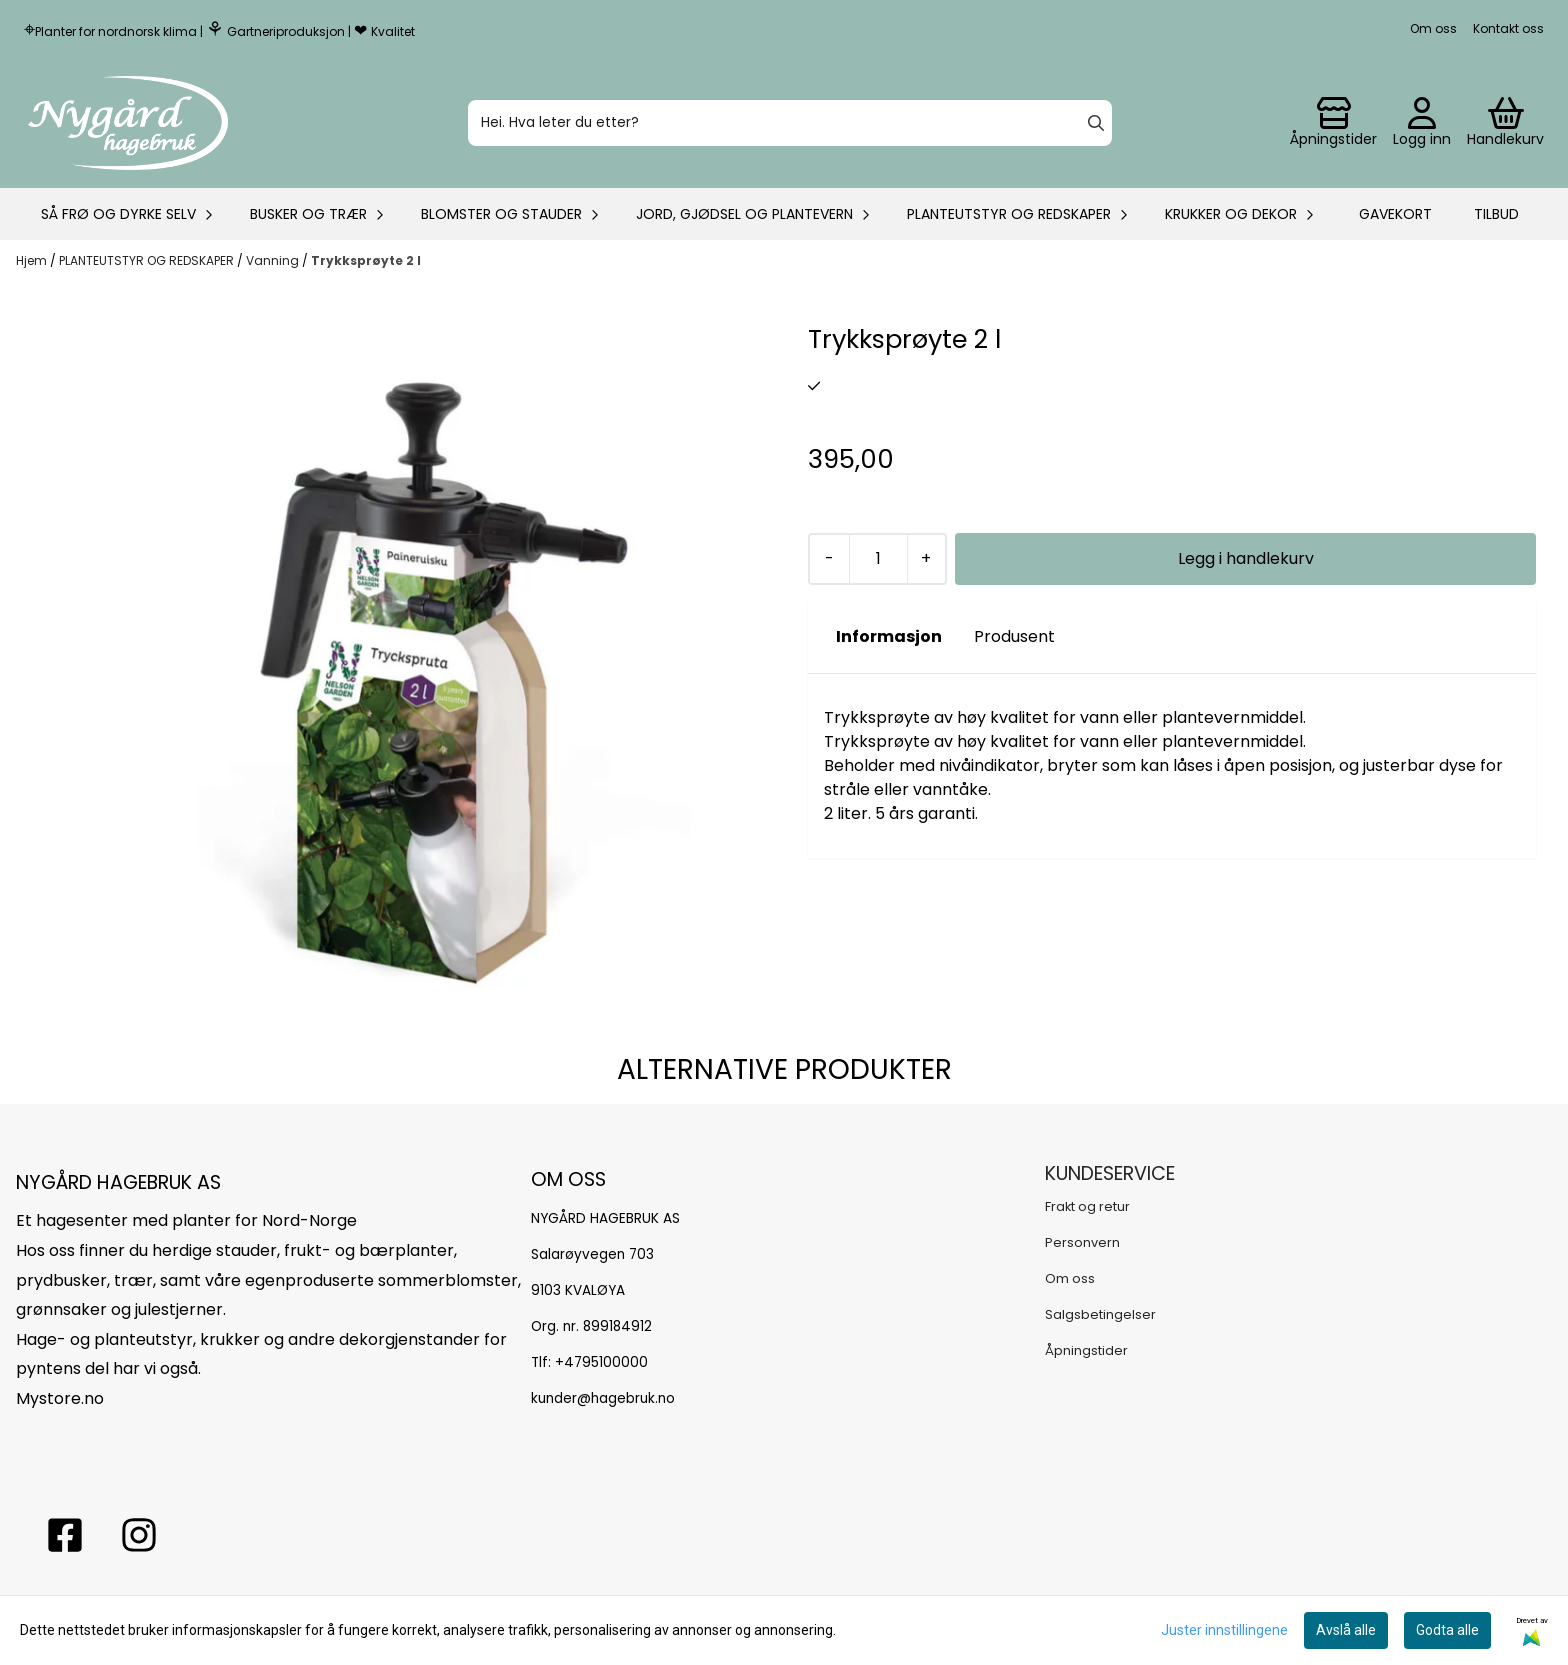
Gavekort (1395, 214)
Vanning (274, 260)
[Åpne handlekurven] (1505, 123)
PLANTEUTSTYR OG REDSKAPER (148, 260)
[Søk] (790, 123)
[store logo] (128, 123)
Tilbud (1496, 214)
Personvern (1082, 1242)
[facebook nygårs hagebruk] (65, 1535)
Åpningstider (1086, 1350)
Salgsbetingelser (1100, 1314)
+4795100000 (601, 1362)
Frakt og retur (1087, 1206)
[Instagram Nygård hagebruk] (139, 1535)
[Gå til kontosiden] (1333, 123)
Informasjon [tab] (889, 636)
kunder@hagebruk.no (603, 1398)
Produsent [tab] (1014, 636)
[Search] (1096, 123)
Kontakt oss (1508, 28)
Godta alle (1447, 1630)
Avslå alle (1346, 1630)
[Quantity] (878, 559)
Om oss (1433, 28)
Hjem (33, 260)
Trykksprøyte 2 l (366, 260)
